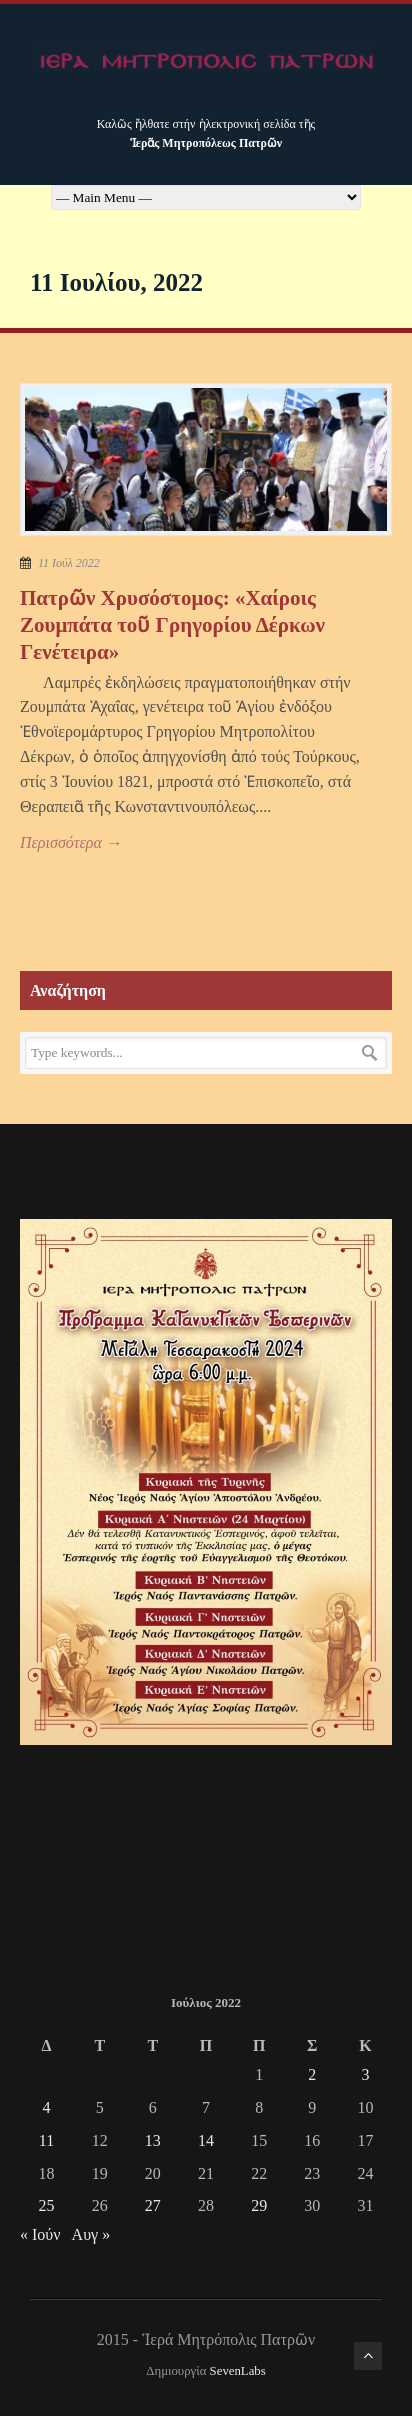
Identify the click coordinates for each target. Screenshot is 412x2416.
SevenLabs (238, 2371)
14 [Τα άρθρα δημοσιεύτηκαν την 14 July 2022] (206, 2140)
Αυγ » (91, 2234)
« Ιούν (40, 2234)
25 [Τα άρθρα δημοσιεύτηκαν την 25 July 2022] (47, 2205)
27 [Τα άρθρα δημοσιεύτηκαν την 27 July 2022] (153, 2205)
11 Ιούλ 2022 (69, 563)
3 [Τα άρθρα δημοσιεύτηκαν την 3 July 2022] (365, 2074)
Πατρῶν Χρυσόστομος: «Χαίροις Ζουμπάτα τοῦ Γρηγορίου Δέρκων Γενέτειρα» (172, 625)
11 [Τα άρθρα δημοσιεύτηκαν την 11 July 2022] (46, 2140)
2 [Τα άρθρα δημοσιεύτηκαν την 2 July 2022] (312, 2074)
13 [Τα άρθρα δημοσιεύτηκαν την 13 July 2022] (153, 2140)
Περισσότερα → (71, 842)
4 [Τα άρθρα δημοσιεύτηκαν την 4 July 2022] (47, 2107)
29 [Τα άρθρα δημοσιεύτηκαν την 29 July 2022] (259, 2205)
